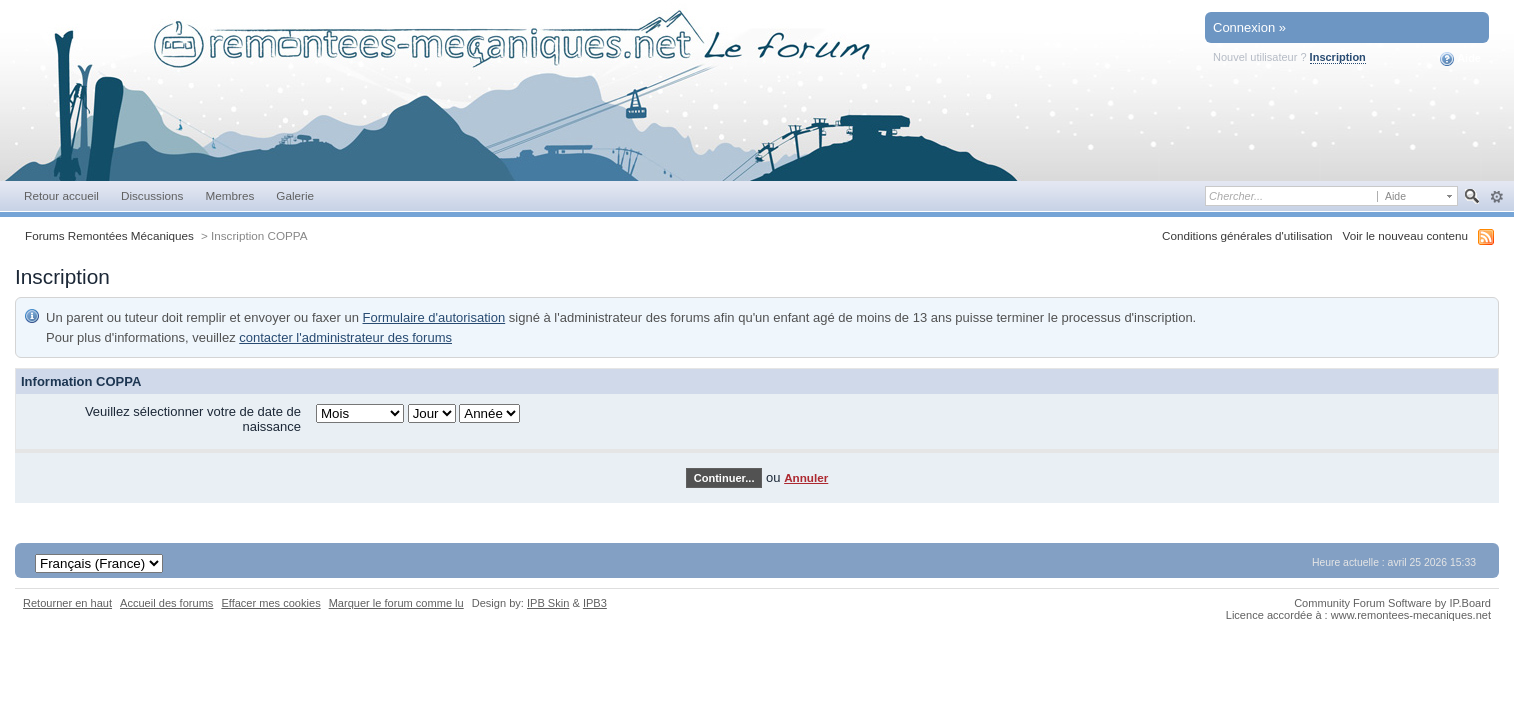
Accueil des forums (166, 603)
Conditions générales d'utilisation (1247, 235)
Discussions (152, 195)
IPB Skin (548, 603)
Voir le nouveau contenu (1405, 235)
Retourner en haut (67, 603)
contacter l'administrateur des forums (345, 337)
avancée (1496, 197)
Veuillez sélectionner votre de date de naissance (193, 419)
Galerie (295, 195)
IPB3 (595, 603)
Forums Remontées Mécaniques (109, 235)
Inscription (1338, 57)
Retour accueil (61, 195)
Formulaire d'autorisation (434, 317)
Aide (1460, 59)
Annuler (806, 477)
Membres (229, 195)
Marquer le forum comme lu (396, 603)
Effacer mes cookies (270, 603)
